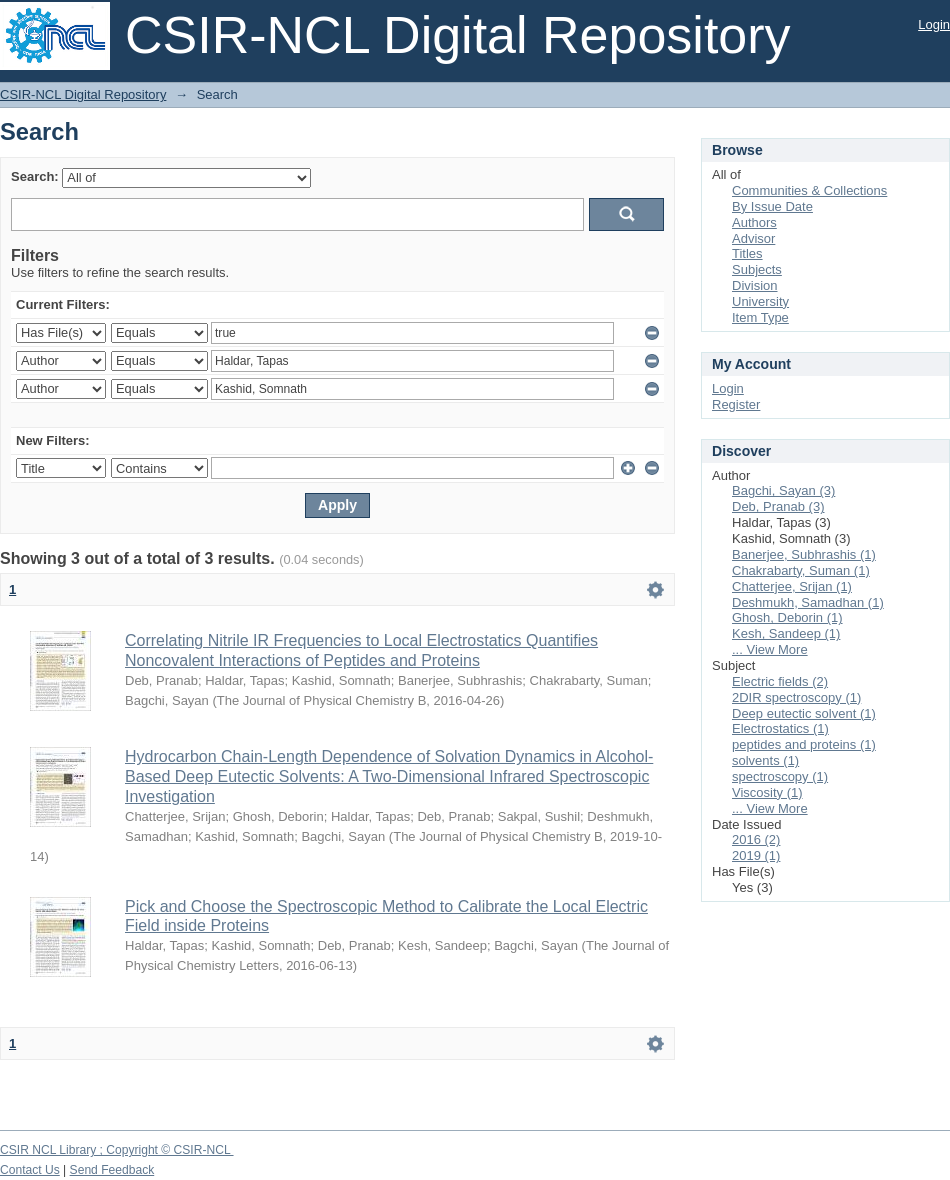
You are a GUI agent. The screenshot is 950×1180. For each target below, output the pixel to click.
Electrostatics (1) (780, 728)
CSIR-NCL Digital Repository (83, 94)
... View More (770, 649)
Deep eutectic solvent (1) (804, 713)
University (760, 301)
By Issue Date (772, 206)
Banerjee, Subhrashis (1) (804, 554)
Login (934, 24)
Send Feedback (112, 1170)
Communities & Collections (809, 190)
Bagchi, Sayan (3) (783, 490)
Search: (35, 176)
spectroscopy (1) (780, 776)
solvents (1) (765, 760)
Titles (747, 253)
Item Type (760, 317)
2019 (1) (756, 855)
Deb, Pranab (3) (778, 506)
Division (755, 285)
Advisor (753, 238)
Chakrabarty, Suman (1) (801, 570)
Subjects (757, 269)
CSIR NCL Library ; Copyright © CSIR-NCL (117, 1150)
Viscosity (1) (767, 792)
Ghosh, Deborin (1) (787, 617)
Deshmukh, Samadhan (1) (808, 602)
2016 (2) (756, 839)
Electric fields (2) (780, 681)
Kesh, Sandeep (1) (786, 633)
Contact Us (30, 1170)
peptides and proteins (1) (804, 744)
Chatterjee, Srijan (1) (792, 586)
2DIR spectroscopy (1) (796, 697)
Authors (754, 222)
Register (736, 404)
